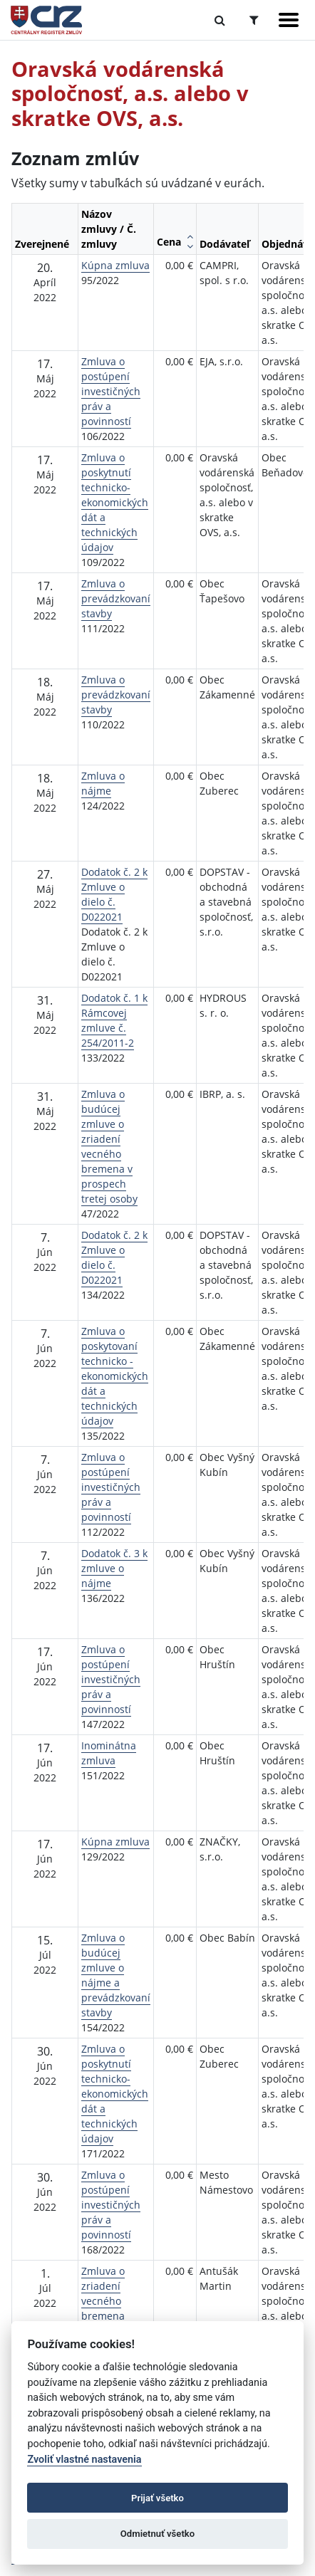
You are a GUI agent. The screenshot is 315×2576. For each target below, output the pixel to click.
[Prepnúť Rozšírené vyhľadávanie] (254, 19)
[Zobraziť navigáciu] (289, 19)
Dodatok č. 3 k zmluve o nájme (114, 1568)
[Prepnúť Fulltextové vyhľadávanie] (219, 19)
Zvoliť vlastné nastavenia (84, 2460)
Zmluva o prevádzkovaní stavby (115, 598)
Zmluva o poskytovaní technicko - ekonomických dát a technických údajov (114, 1376)
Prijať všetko (157, 2498)
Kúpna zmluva (115, 265)
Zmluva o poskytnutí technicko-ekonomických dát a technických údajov (114, 502)
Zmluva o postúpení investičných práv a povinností (110, 391)
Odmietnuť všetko (157, 2533)
